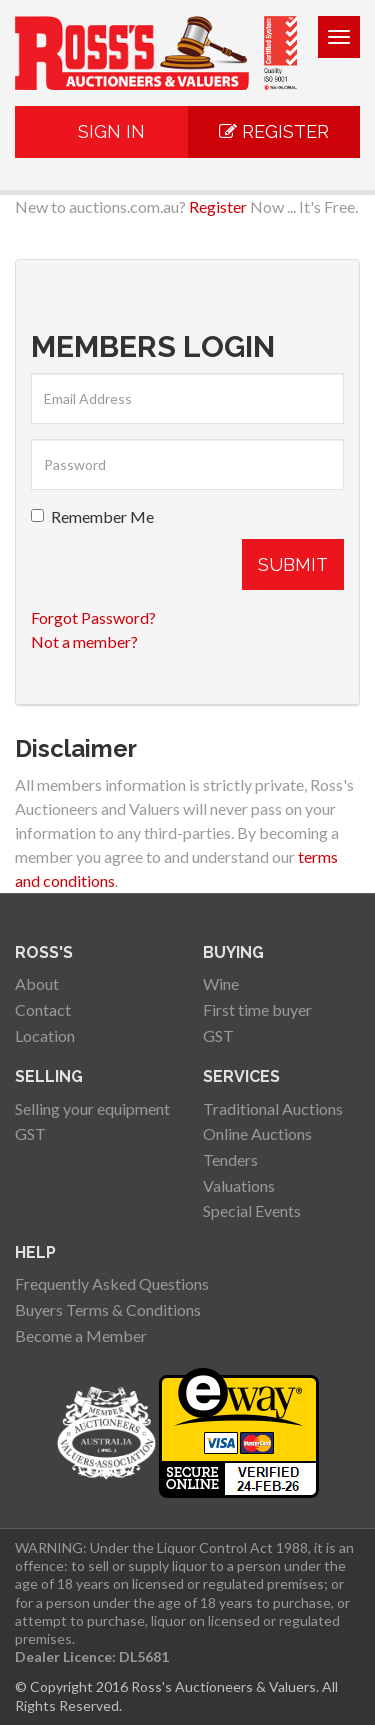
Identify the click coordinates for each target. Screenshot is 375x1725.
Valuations (239, 1185)
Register (274, 131)
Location (45, 1035)
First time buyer (257, 1009)
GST (218, 1035)
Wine (221, 983)
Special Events (252, 1210)
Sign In (101, 131)
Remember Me (92, 516)
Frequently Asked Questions (112, 1283)
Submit (293, 564)
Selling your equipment (92, 1108)
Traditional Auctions (273, 1108)
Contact (43, 1009)
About (37, 983)
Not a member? (84, 641)
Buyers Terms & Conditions (108, 1309)
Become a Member (81, 1335)
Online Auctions (257, 1133)
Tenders (230, 1159)
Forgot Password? (93, 617)
